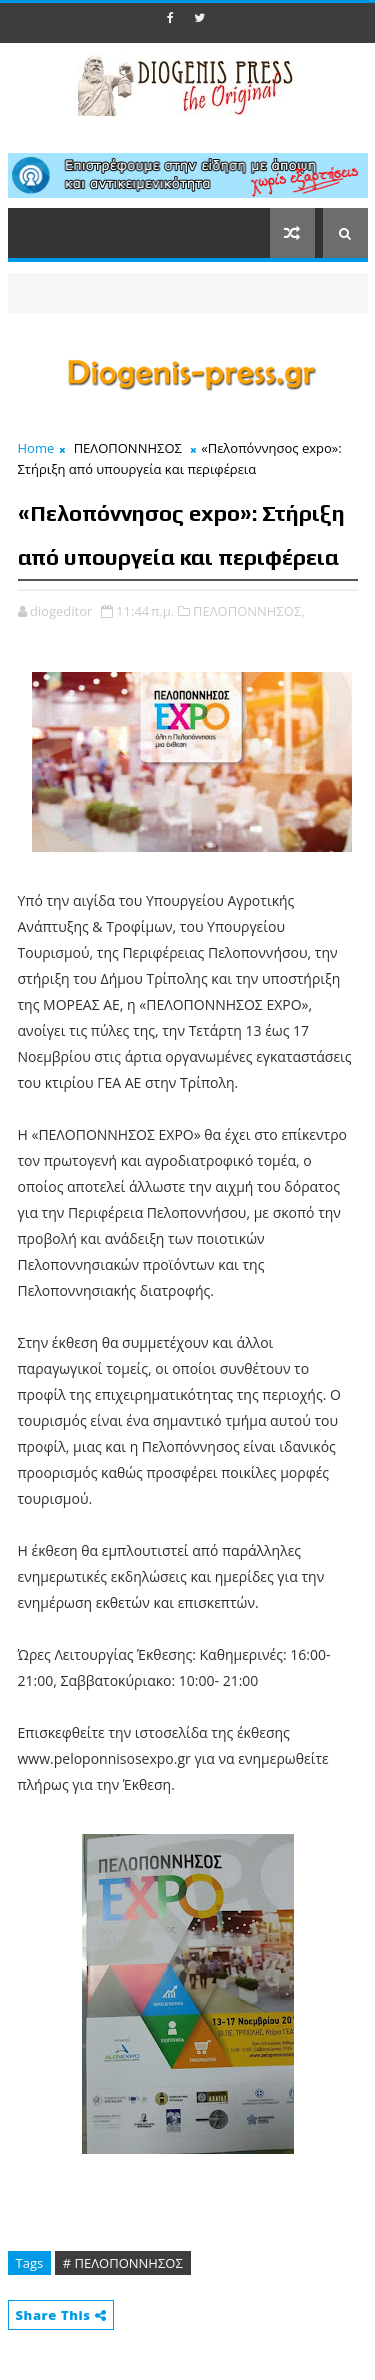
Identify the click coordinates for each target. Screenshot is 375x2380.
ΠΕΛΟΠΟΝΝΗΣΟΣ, (249, 611)
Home (36, 448)
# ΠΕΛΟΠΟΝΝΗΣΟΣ (123, 2263)
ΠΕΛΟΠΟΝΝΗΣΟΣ (128, 448)
